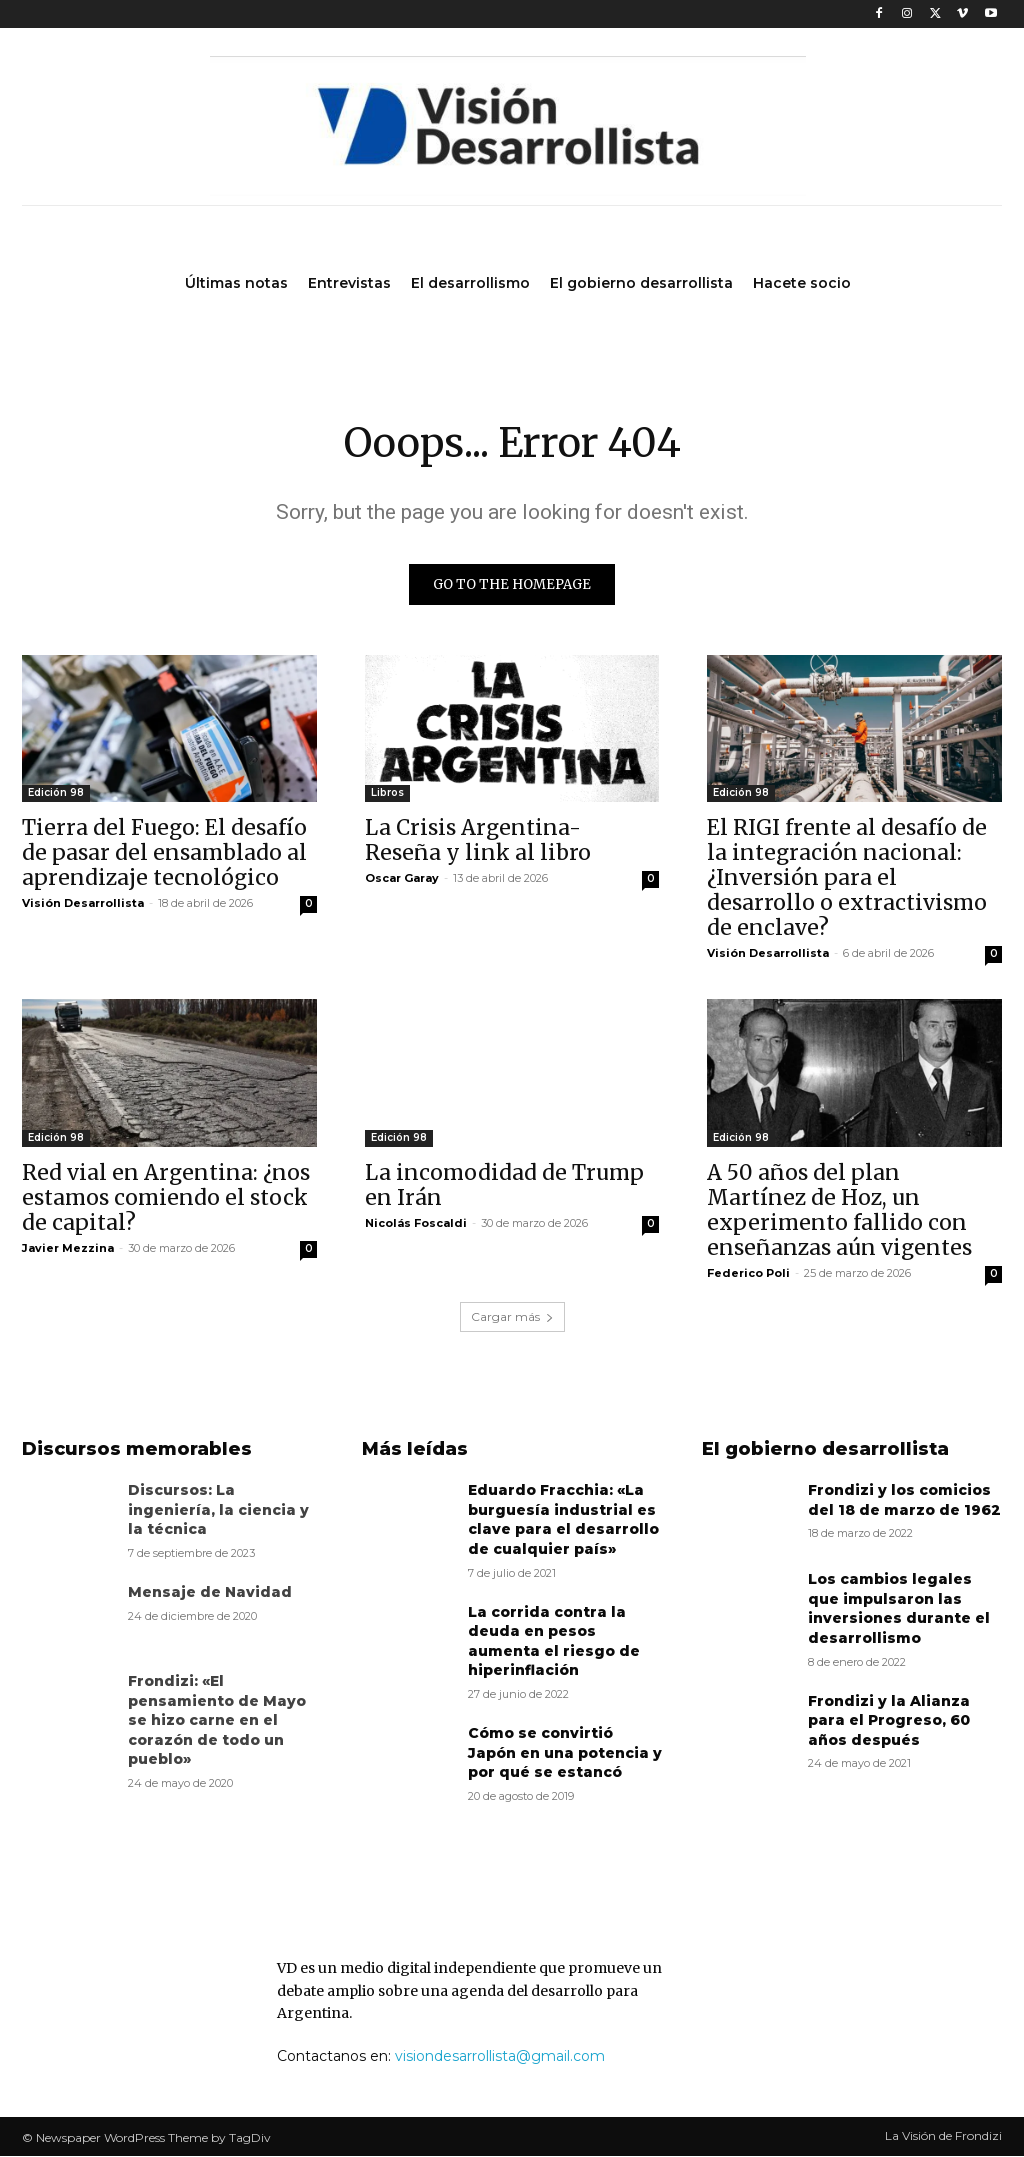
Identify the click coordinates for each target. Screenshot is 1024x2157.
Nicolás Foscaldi (416, 1223)
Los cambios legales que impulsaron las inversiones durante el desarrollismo (899, 1609)
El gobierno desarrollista (825, 1450)
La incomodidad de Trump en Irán (504, 1185)
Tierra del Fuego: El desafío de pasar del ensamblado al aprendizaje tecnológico (164, 853)
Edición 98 (56, 793)
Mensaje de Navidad (210, 1593)
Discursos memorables (137, 1450)
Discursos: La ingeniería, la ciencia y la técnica (218, 1510)
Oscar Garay (402, 879)
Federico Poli (748, 1273)
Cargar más (512, 1317)
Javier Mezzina (68, 1248)
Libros (387, 793)
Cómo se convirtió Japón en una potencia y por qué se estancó (565, 1753)
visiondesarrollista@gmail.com (500, 2057)
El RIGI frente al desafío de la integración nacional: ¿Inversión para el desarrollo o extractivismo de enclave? (847, 878)
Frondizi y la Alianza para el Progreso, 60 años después (889, 1720)
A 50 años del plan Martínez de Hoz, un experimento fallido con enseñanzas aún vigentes (839, 1210)
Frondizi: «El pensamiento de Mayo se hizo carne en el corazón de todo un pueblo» (217, 1721)
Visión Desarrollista (83, 904)
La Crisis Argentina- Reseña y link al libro (478, 841)
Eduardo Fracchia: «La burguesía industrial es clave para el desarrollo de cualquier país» (563, 1520)
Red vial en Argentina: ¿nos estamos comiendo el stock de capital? (166, 1197)
